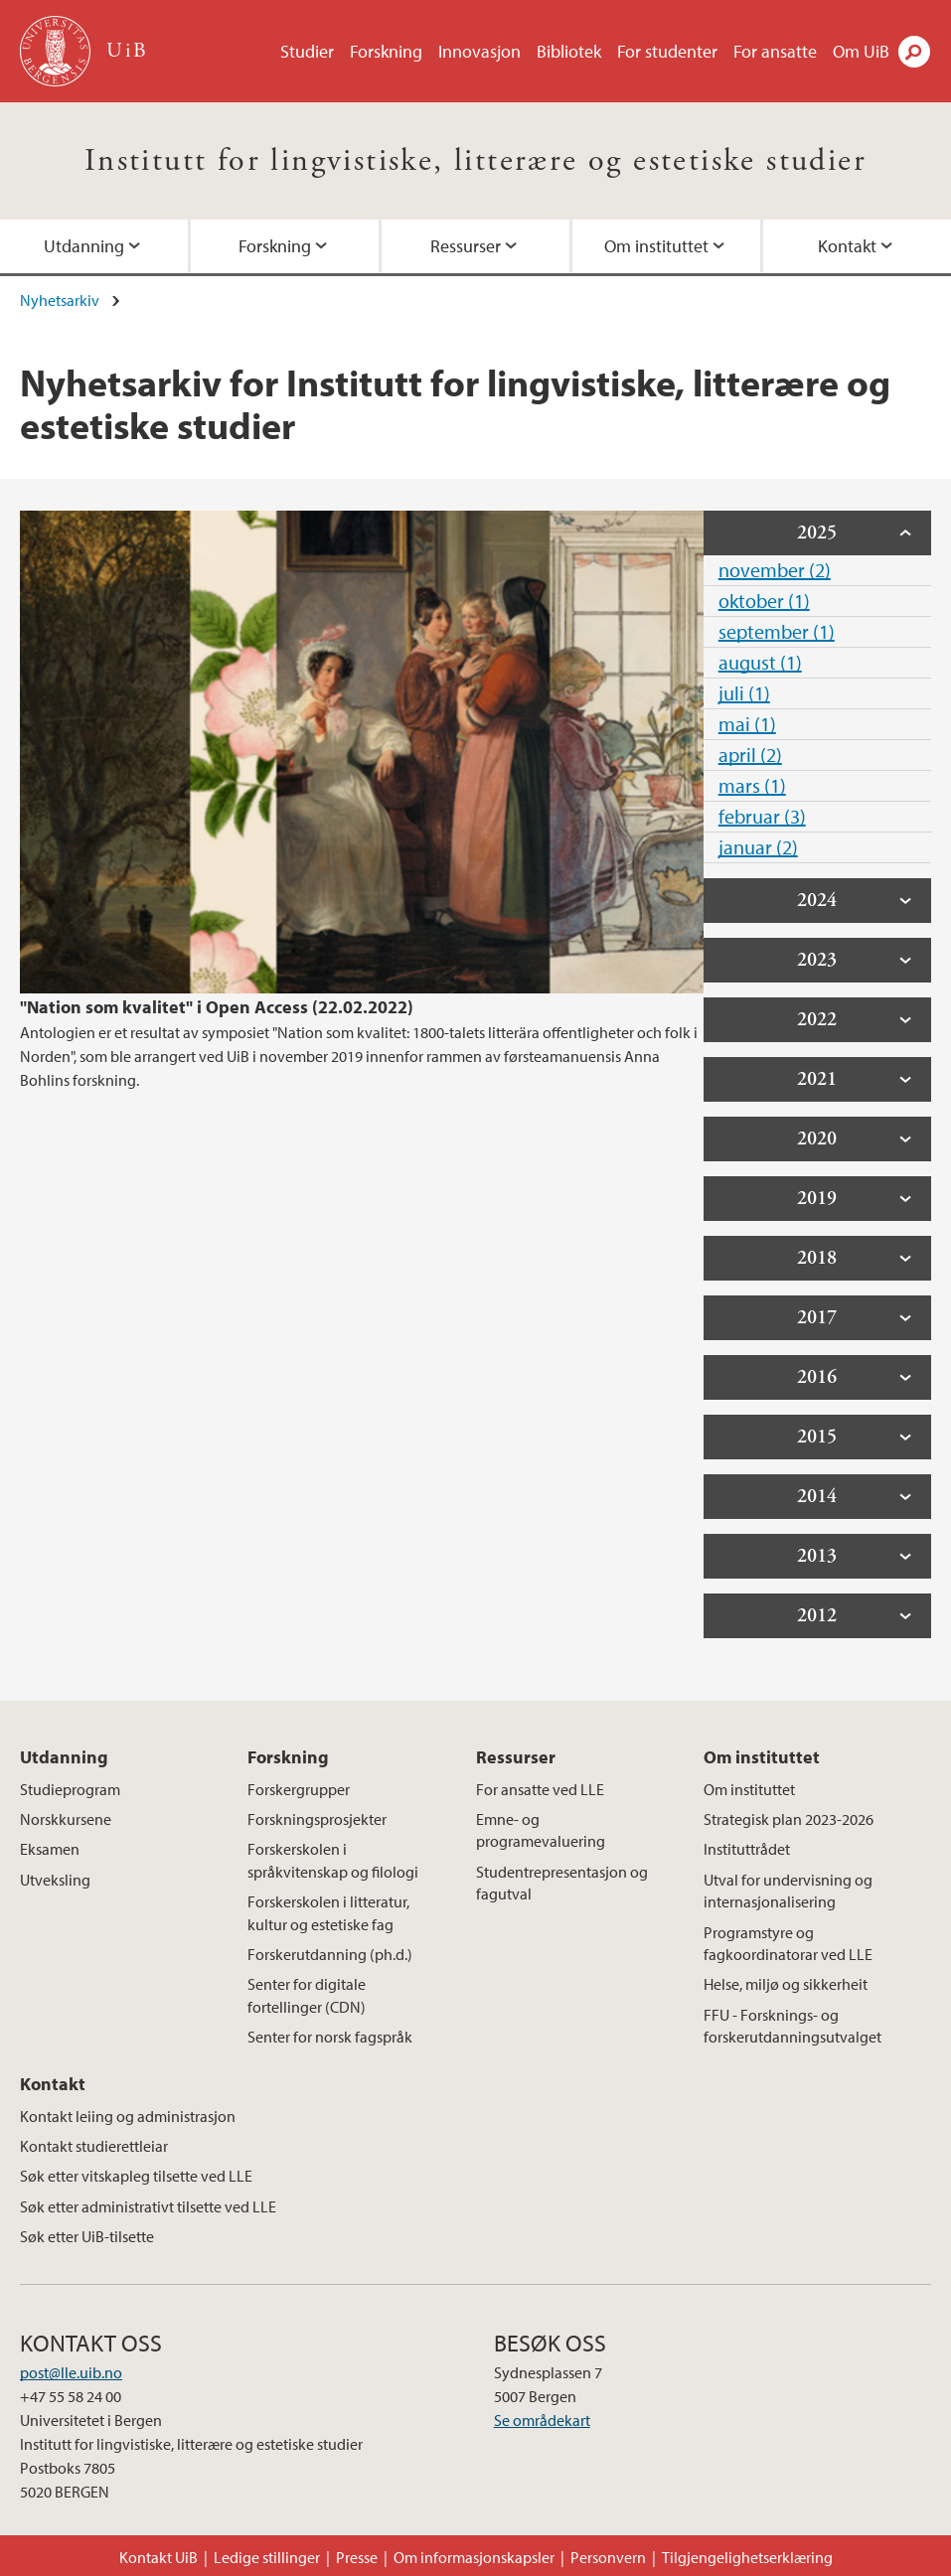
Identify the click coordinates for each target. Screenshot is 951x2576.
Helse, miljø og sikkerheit (786, 1984)
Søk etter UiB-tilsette (87, 2236)
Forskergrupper (298, 1789)
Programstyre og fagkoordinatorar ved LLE (788, 1943)
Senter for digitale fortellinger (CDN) (306, 1995)
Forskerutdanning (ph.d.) (329, 1954)
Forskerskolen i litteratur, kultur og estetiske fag (328, 1912)
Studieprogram (70, 1789)
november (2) (774, 569)
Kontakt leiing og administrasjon (128, 2116)
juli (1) (744, 693)
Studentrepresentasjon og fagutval (562, 1882)
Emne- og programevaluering (540, 1830)
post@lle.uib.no (71, 2372)
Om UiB (861, 51)
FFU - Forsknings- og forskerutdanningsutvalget (792, 2025)
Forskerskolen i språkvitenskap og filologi (332, 1860)
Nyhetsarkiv (59, 300)
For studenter (667, 51)
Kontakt (847, 245)
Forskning (386, 51)
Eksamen (49, 1849)
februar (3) (762, 816)
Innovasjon (479, 51)
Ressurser (465, 245)
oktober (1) (764, 600)
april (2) (750, 754)
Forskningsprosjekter (317, 1819)
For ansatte (775, 51)
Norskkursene (65, 1819)
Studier (307, 51)
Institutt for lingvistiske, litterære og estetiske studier (475, 161)
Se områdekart (542, 2420)
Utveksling (55, 1880)
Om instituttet (656, 245)
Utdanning (84, 245)
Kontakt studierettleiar (94, 2146)
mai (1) (747, 723)
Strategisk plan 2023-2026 (788, 1819)
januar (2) (758, 846)
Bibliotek (569, 51)
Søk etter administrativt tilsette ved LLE (148, 2206)
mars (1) (752, 785)
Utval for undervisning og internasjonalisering (788, 1890)
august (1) (760, 662)
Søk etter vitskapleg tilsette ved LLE (136, 2176)
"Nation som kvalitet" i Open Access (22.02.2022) (216, 1006)
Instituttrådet (747, 1849)
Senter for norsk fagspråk (329, 2036)
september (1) (776, 631)
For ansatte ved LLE (540, 1789)
